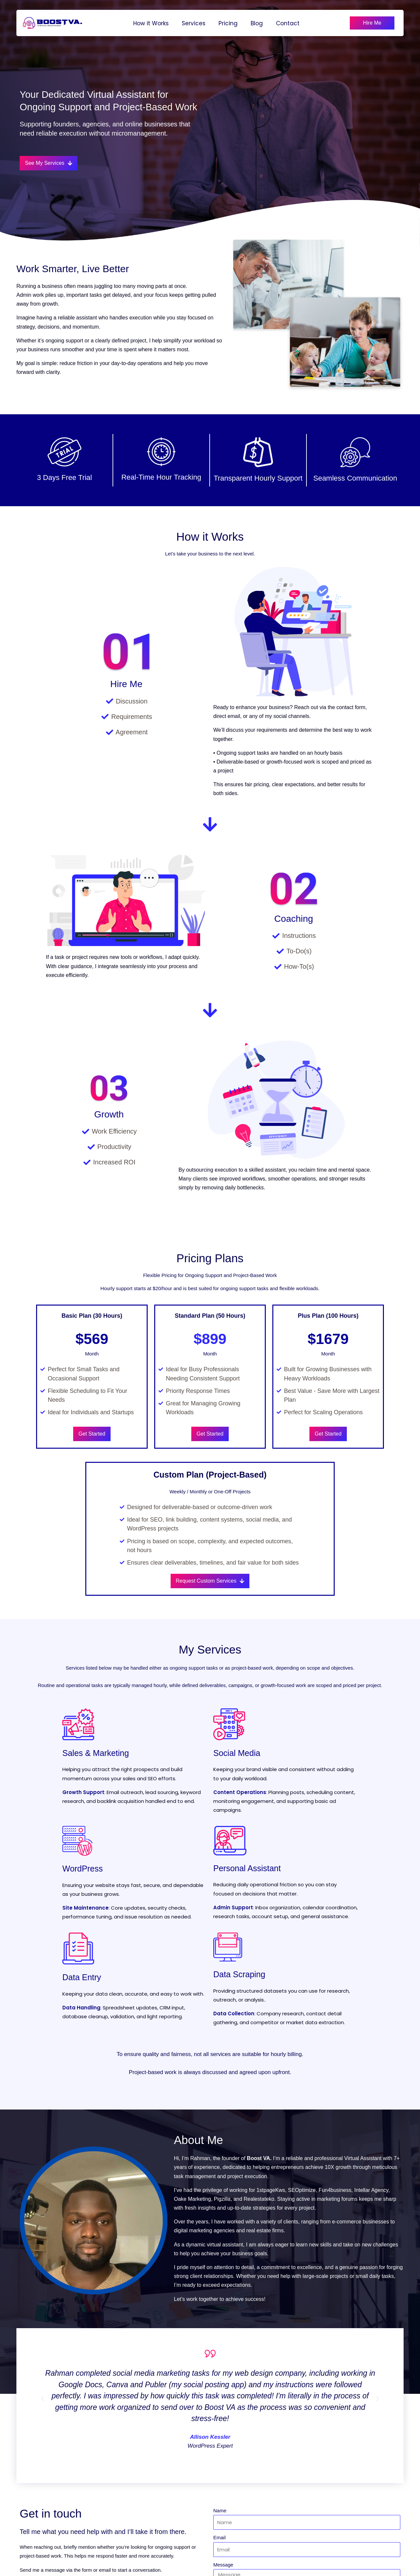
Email (219, 2537)
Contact (288, 23)
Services (193, 23)
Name (219, 2510)
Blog (257, 23)
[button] (42, 2399)
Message (223, 2564)
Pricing (228, 23)
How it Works (151, 23)
